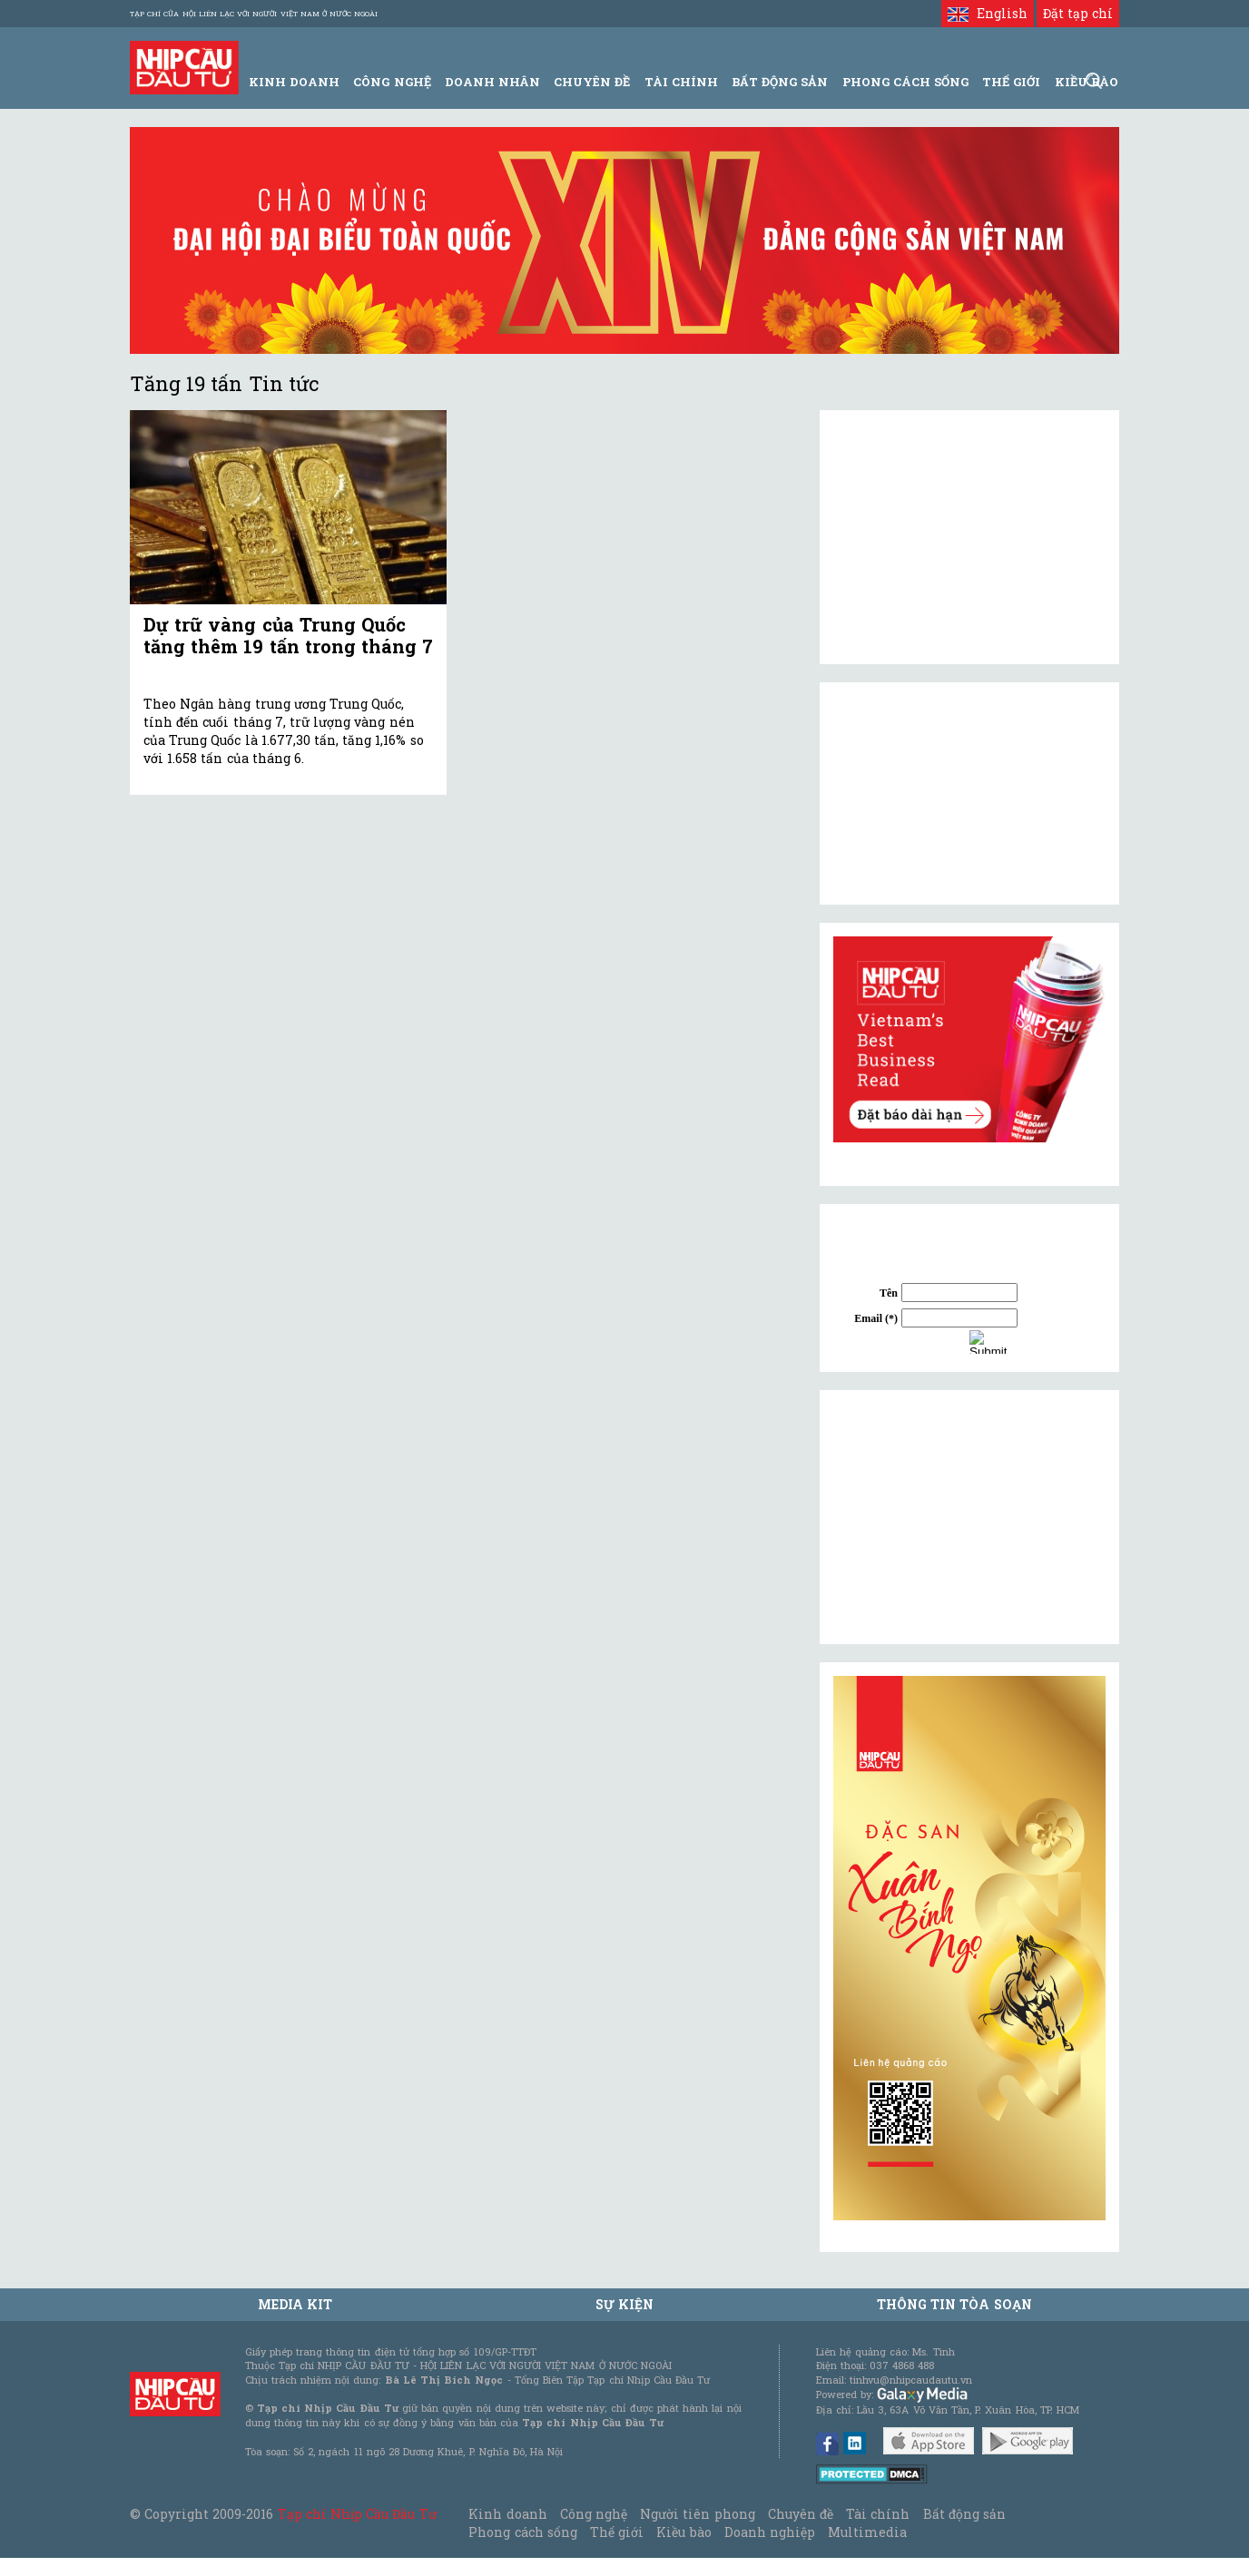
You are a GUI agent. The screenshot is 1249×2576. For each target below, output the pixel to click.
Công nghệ (593, 2513)
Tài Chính (681, 81)
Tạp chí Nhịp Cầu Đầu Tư (357, 2513)
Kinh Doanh (294, 81)
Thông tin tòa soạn (954, 2304)
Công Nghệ (391, 81)
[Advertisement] (969, 1517)
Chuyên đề (592, 81)
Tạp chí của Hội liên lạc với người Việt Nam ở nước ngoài (254, 13)
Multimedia (867, 2532)
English (987, 13)
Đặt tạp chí (1078, 13)
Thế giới (1011, 81)
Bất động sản (780, 81)
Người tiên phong (697, 2513)
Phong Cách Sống (905, 81)
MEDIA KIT (295, 2304)
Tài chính (878, 2513)
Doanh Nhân (492, 81)
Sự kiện (624, 2304)
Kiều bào (683, 2532)
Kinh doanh (507, 2513)
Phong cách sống (522, 2532)
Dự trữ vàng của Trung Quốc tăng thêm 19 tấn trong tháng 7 (288, 635)
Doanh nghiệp (769, 2532)
